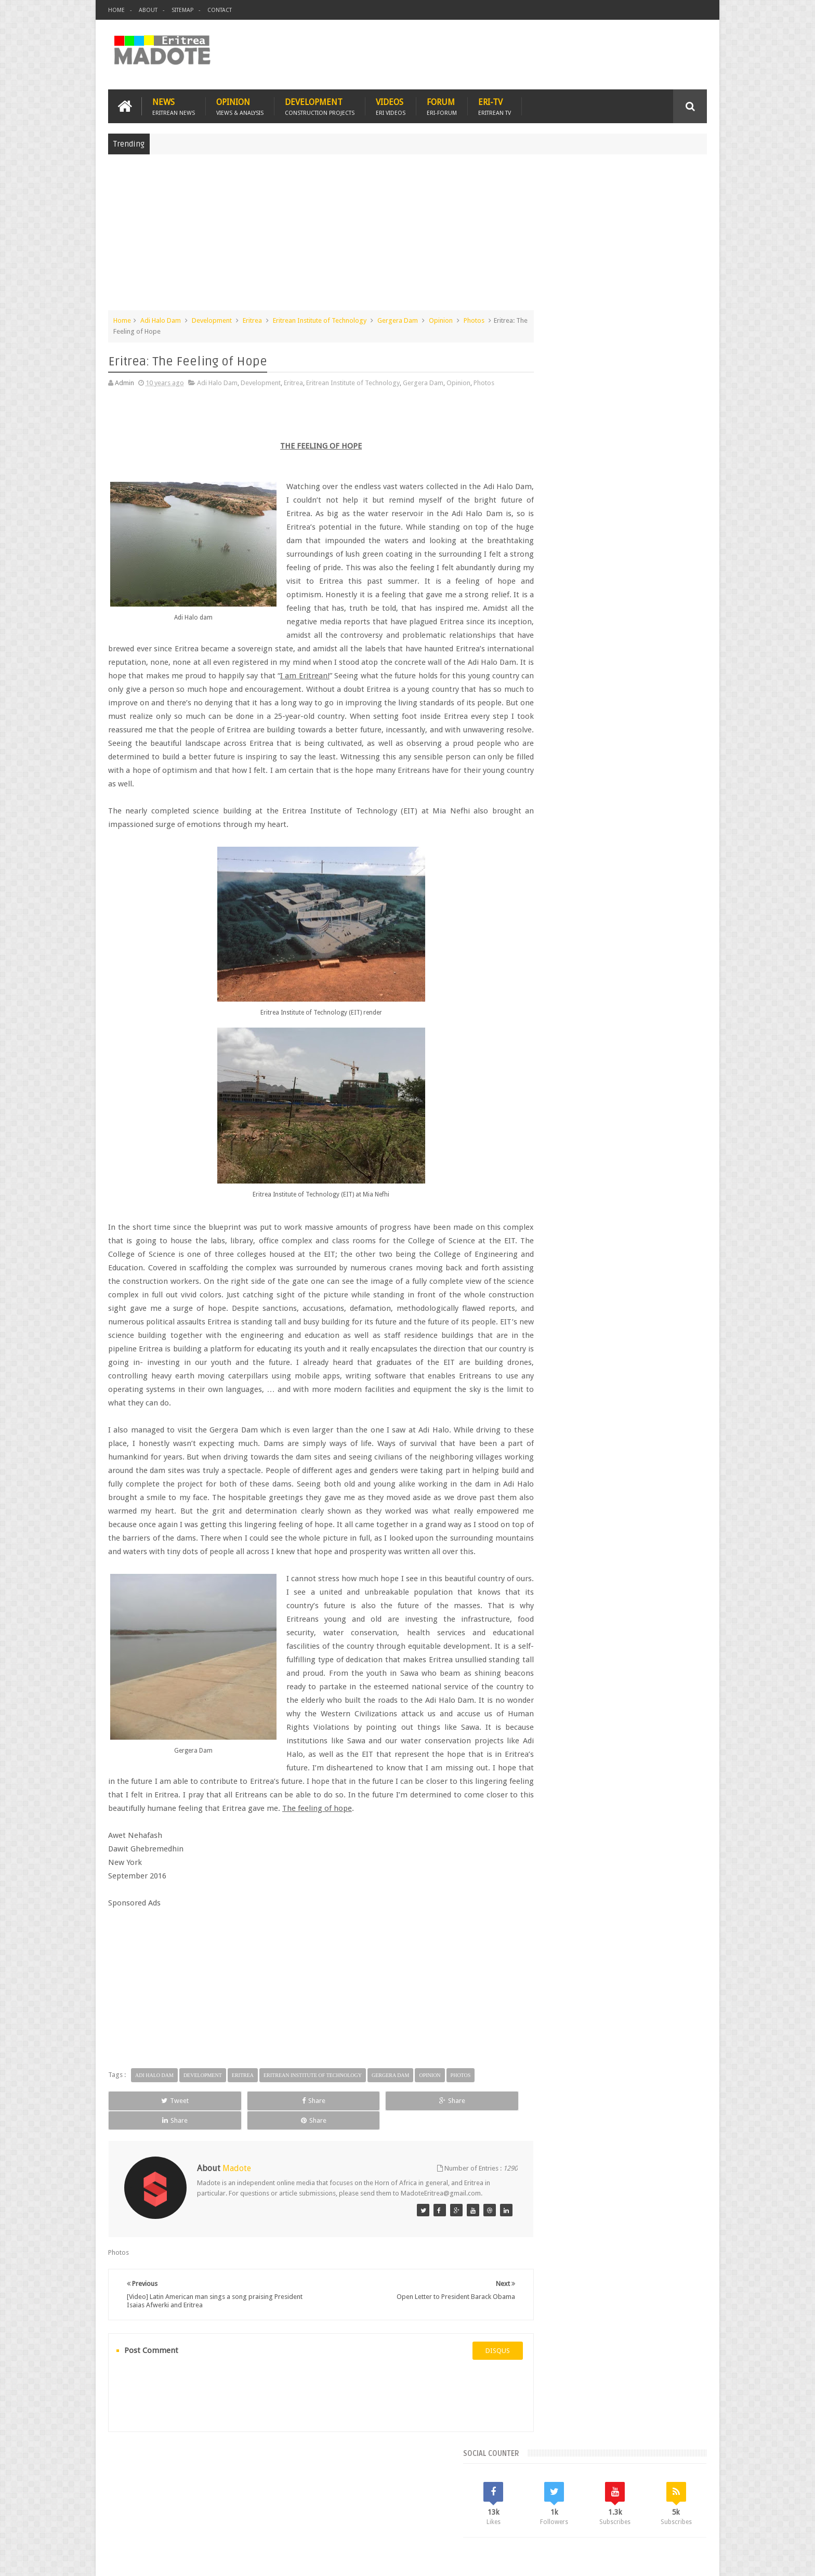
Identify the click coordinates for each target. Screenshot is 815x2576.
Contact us (681, 2508)
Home (116, 10)
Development (319, 105)
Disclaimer (691, 2560)
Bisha (571, 829)
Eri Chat (439, 2507)
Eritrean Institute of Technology (319, 319)
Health (540, 865)
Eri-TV (494, 105)
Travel (262, 2507)
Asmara (542, 829)
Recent (557, 759)
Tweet (146, 2140)
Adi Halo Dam (160, 319)
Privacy (661, 2560)
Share (225, 2140)
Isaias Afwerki (580, 865)
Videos (390, 105)
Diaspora (216, 2507)
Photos (474, 319)
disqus (467, 2380)
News (173, 105)
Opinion (240, 105)
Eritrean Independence (626, 847)
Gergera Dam (397, 319)
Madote (187, 2560)
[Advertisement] (407, 236)
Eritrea (252, 319)
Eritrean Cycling (666, 829)
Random (676, 759)
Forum (442, 105)
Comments (617, 759)
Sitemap (182, 10)
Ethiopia (681, 847)
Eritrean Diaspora (557, 847)
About (148, 10)
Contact (219, 10)
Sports (646, 865)
